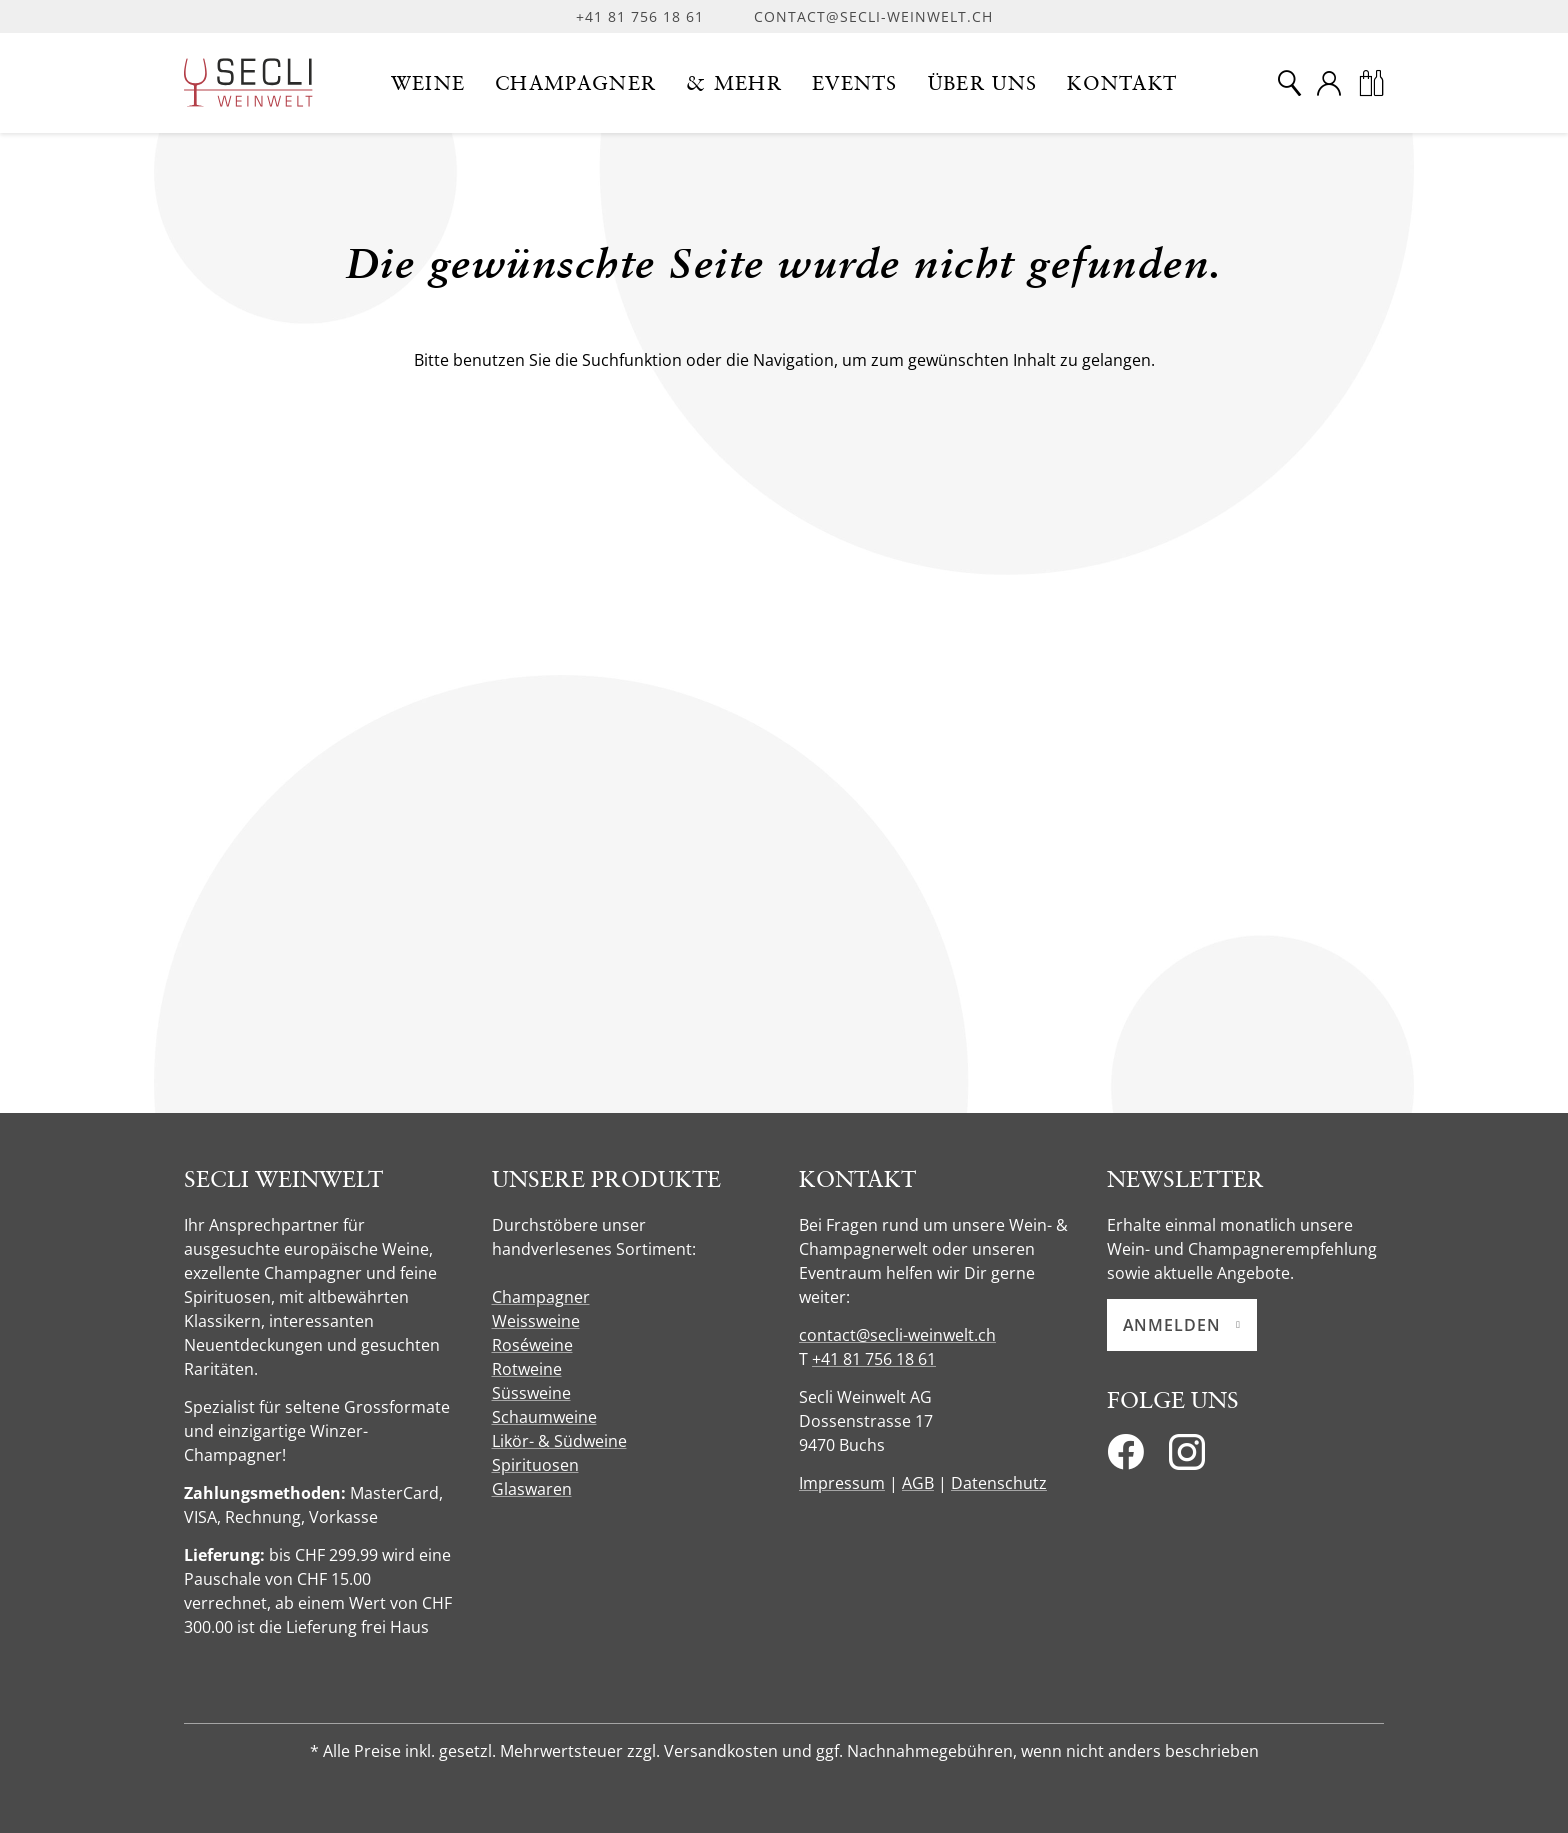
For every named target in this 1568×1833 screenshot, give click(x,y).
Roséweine (532, 1345)
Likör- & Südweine (559, 1441)
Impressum (842, 1483)
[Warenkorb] (1371, 83)
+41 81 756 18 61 (640, 16)
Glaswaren (532, 1489)
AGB (918, 1483)
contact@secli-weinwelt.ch (873, 16)
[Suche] (1289, 83)
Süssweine (531, 1393)
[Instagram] (1187, 1458)
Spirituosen (535, 1465)
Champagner (541, 1297)
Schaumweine (544, 1417)
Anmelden (1182, 1325)
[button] (428, 83)
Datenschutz (999, 1483)
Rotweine (527, 1369)
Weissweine (536, 1321)
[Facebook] (1125, 1458)
